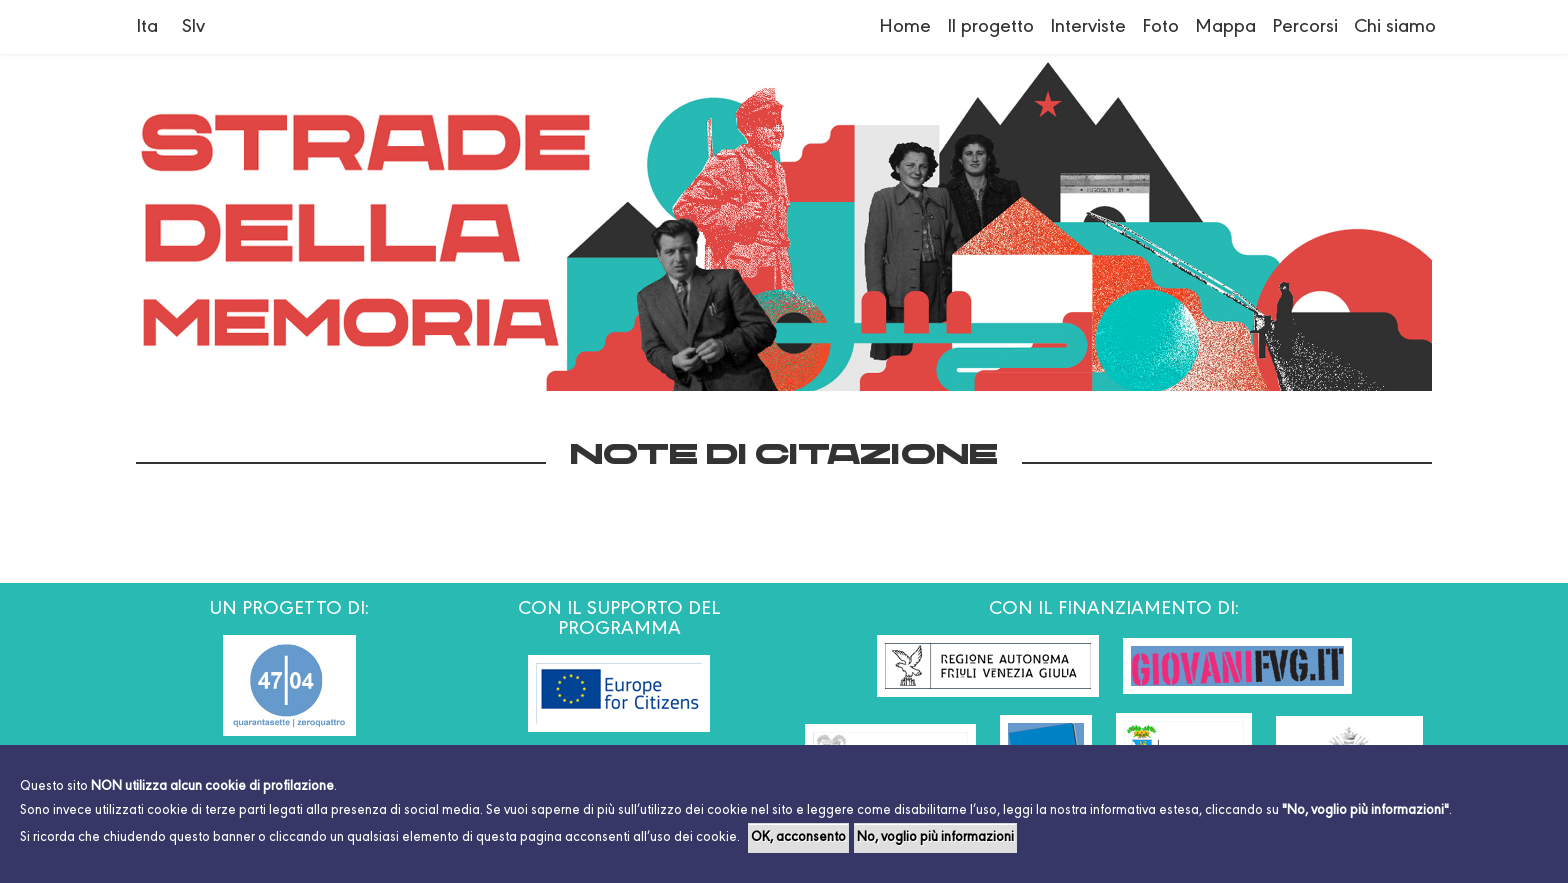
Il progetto (990, 27)
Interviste (1088, 27)
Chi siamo (1395, 27)
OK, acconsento (798, 838)
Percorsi (1305, 27)
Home (905, 27)
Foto (1160, 27)
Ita (147, 27)
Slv (193, 27)
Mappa (1225, 27)
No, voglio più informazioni (935, 838)
